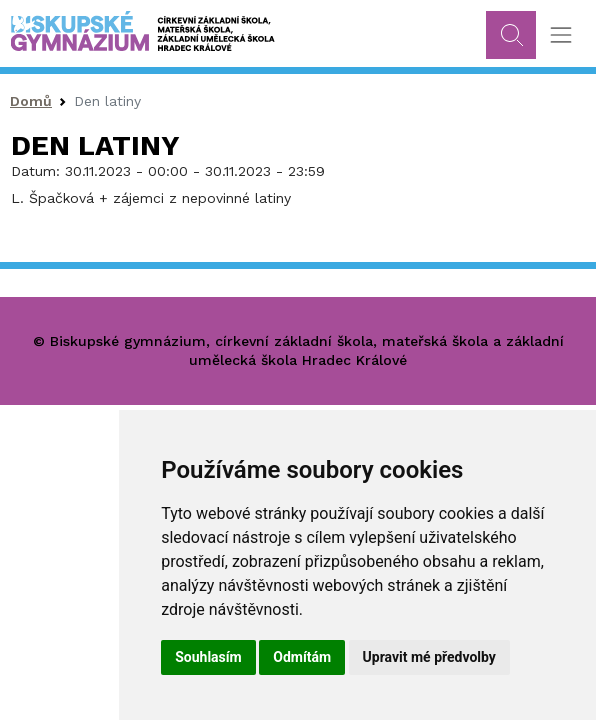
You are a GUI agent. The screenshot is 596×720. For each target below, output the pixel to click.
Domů (31, 101)
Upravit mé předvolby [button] (429, 657)
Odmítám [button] (302, 657)
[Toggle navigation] (560, 35)
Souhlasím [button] (208, 657)
